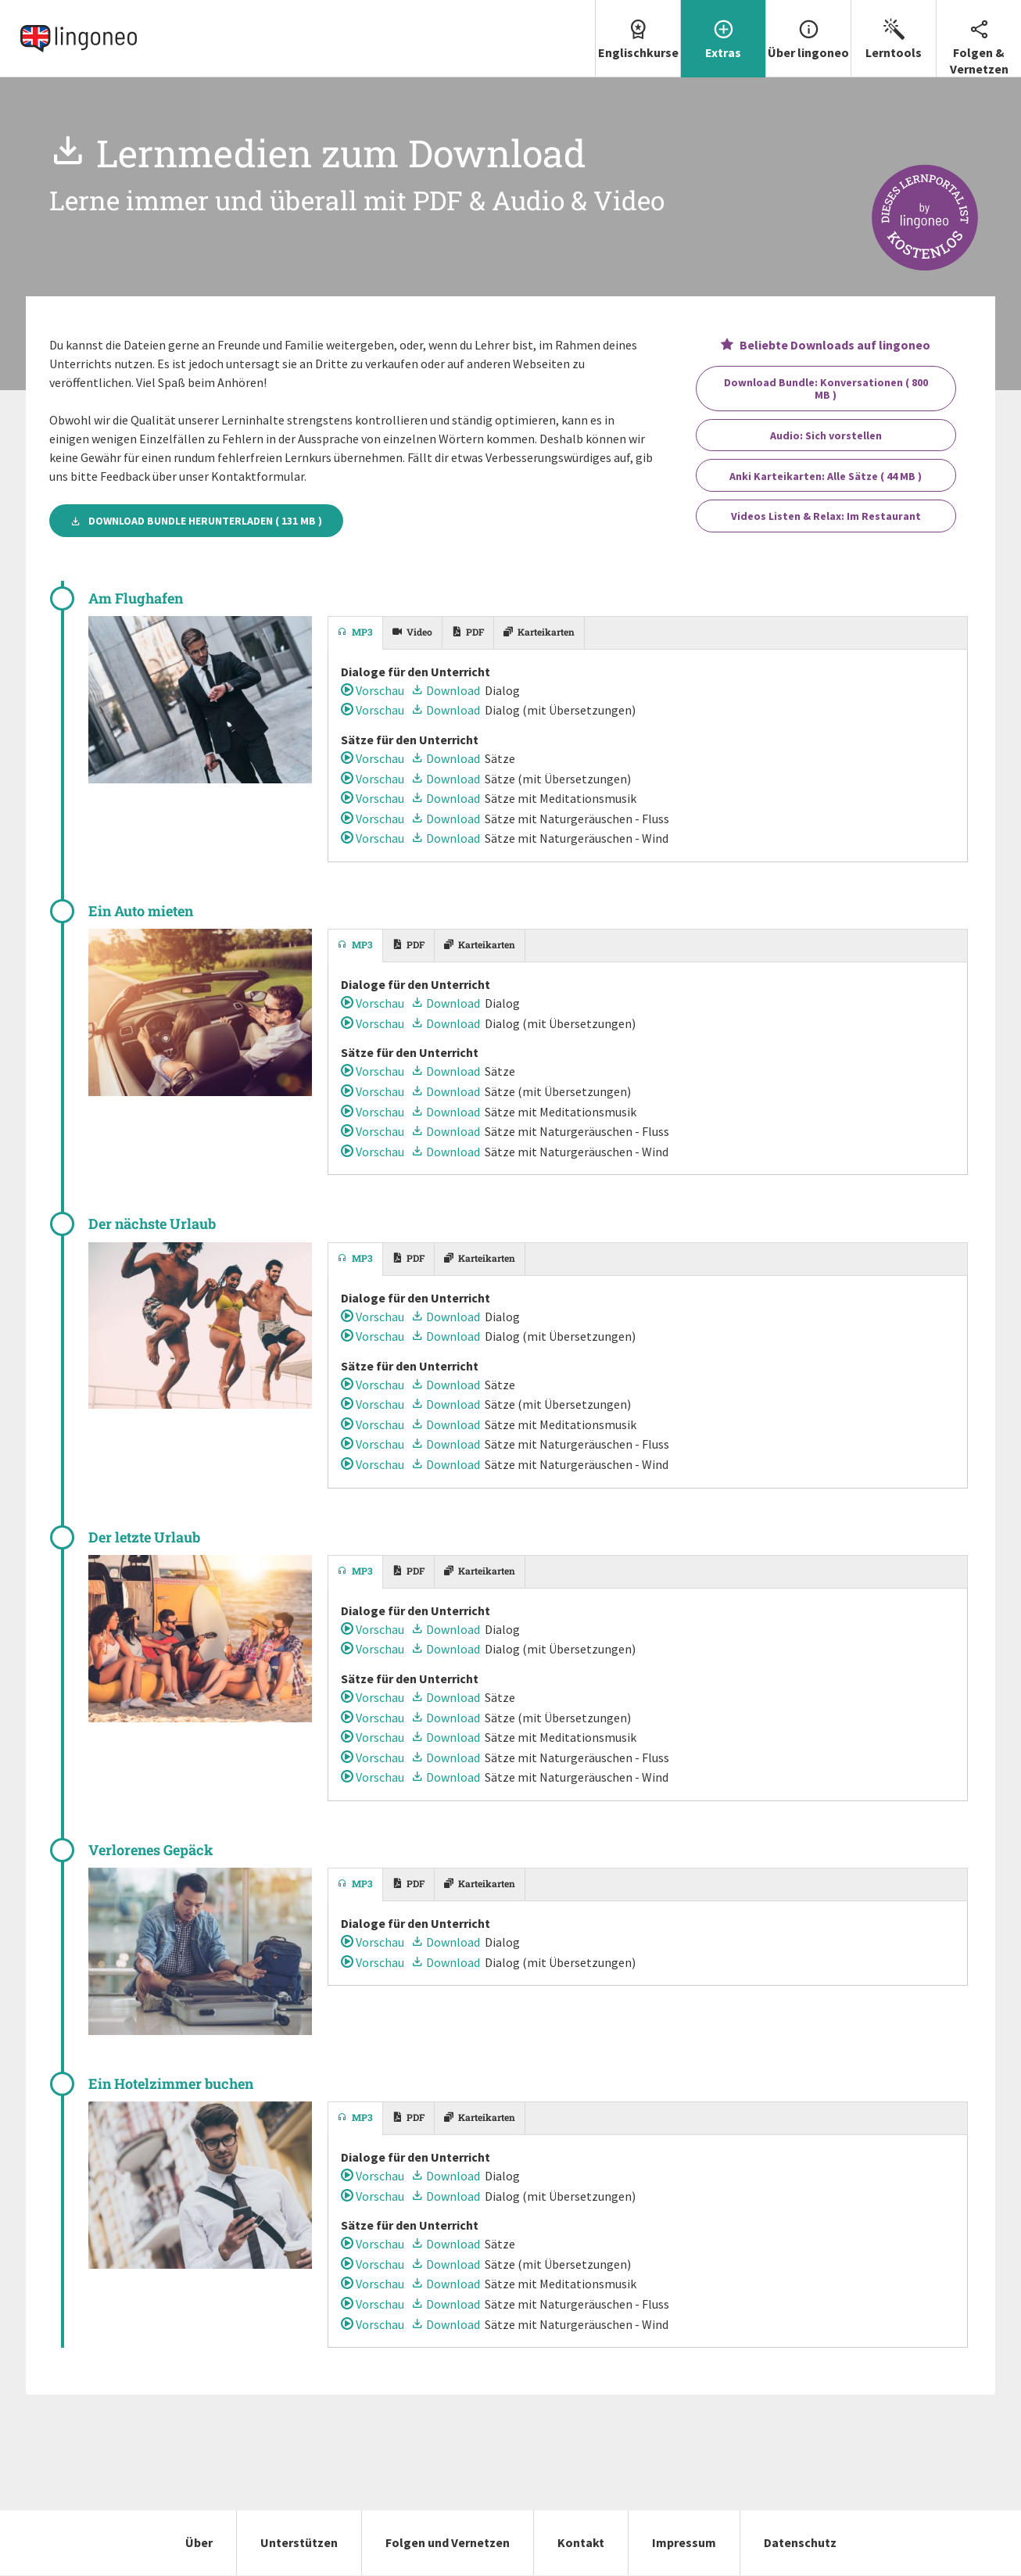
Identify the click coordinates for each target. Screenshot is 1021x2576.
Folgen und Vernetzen (447, 2542)
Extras (723, 30)
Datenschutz (800, 2542)
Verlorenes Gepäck (150, 1849)
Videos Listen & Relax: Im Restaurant (826, 516)
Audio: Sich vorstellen (826, 435)
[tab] (355, 633)
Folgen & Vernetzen (979, 38)
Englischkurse (638, 30)
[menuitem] (637, 38)
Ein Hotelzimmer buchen (170, 2083)
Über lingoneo (808, 30)
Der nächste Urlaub (152, 1224)
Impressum (684, 2542)
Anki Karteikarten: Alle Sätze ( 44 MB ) (825, 476)
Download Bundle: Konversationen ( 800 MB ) (826, 388)
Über (199, 2542)
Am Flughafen (135, 598)
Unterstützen (299, 2542)
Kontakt (580, 2542)
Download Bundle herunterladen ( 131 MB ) (196, 521)
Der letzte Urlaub (144, 1537)
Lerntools (893, 30)
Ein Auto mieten (140, 910)
